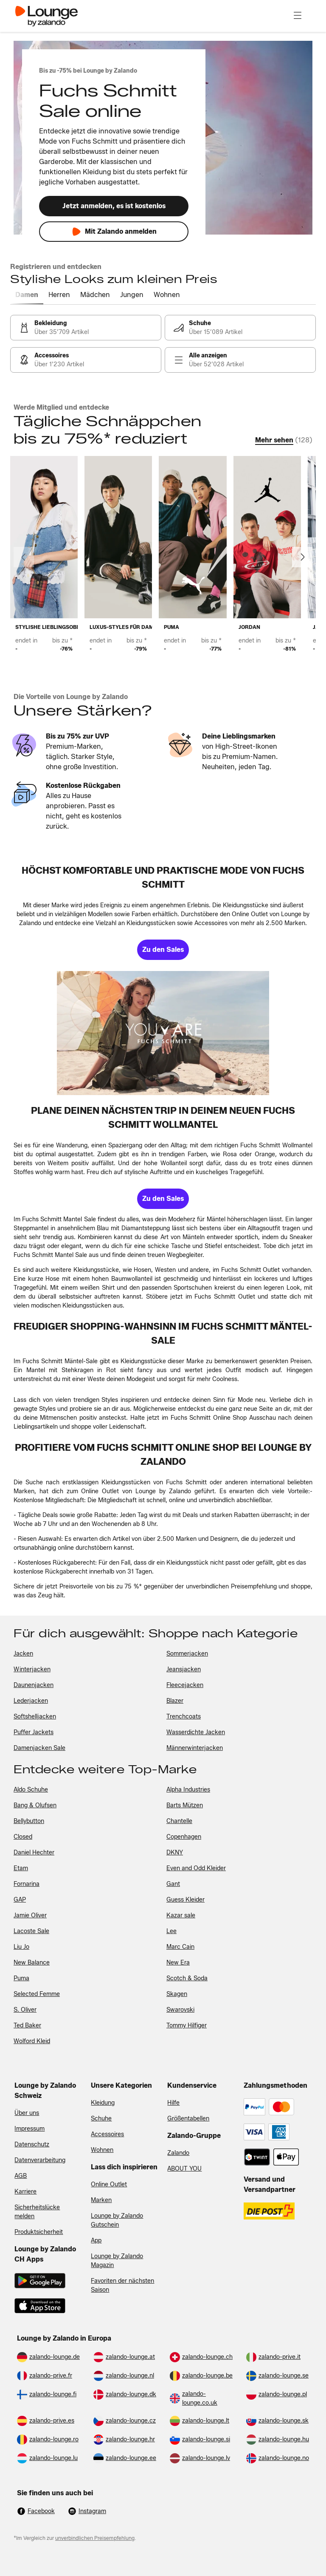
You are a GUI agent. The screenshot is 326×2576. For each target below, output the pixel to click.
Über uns (26, 2113)
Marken (101, 2200)
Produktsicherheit (38, 2232)
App (96, 2240)
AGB (20, 2176)
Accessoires (107, 2134)
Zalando (178, 2153)
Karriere (25, 2191)
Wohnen (102, 2150)
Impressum (29, 2128)
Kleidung (103, 2102)
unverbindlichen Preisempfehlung (95, 2538)
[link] (85, 327)
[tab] (26, 295)
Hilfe (173, 2102)
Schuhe (101, 2118)
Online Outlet (109, 2184)
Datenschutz (31, 2144)
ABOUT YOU (184, 2168)
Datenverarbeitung (39, 2160)
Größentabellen (188, 2118)
